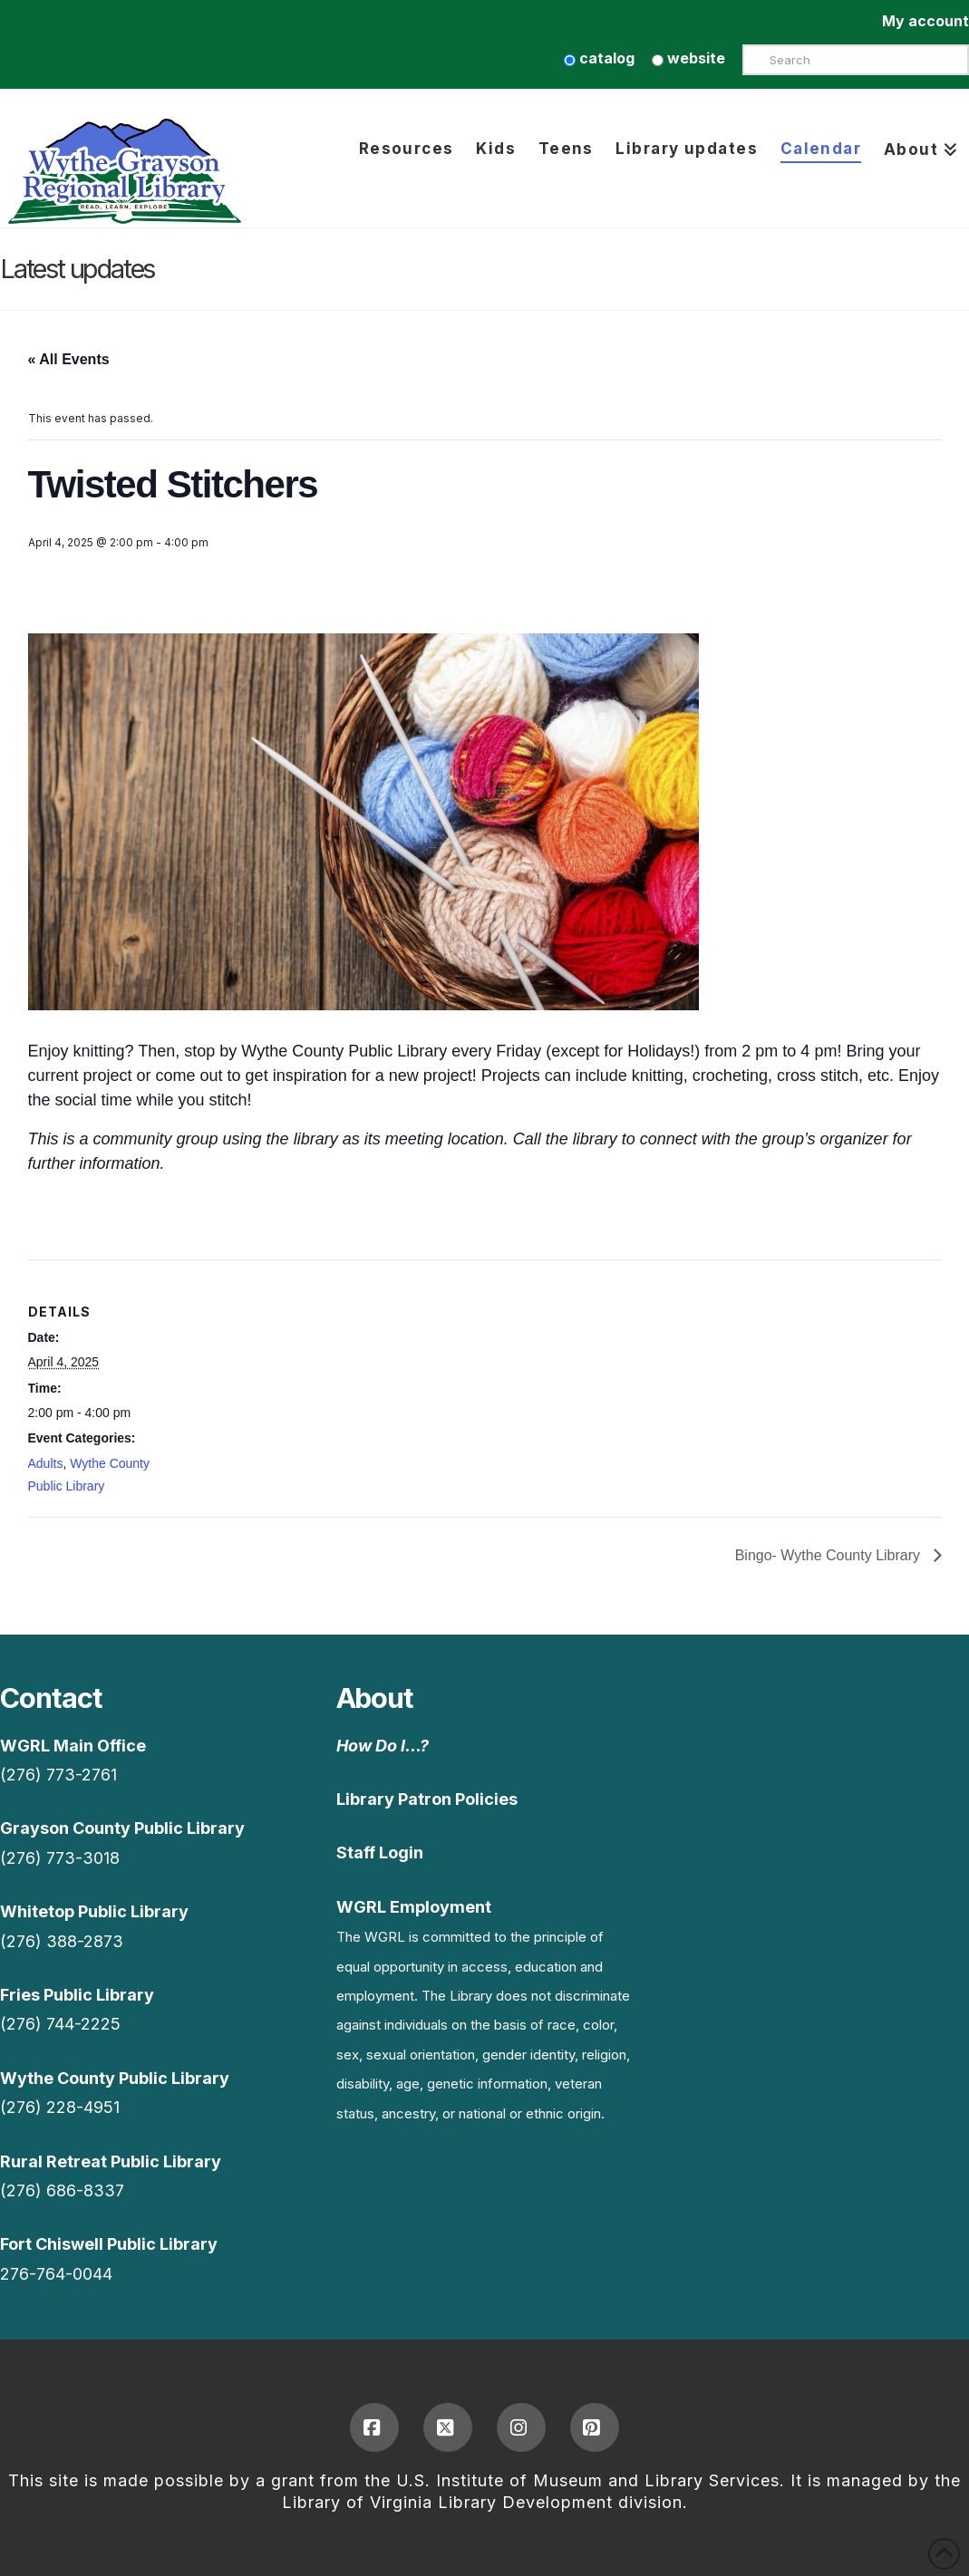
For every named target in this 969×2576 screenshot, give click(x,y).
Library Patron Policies (427, 1799)
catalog (599, 58)
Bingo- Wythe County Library (830, 1555)
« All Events (69, 359)
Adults (45, 1463)
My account (925, 21)
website (688, 58)
